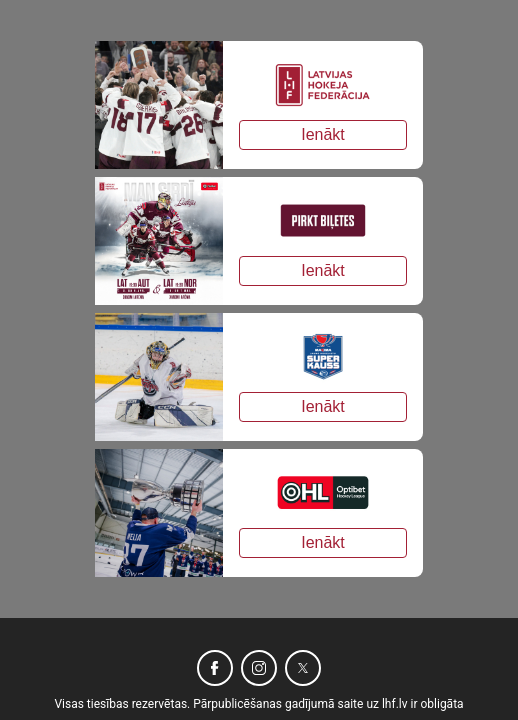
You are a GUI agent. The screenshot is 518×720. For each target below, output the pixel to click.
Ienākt (323, 134)
